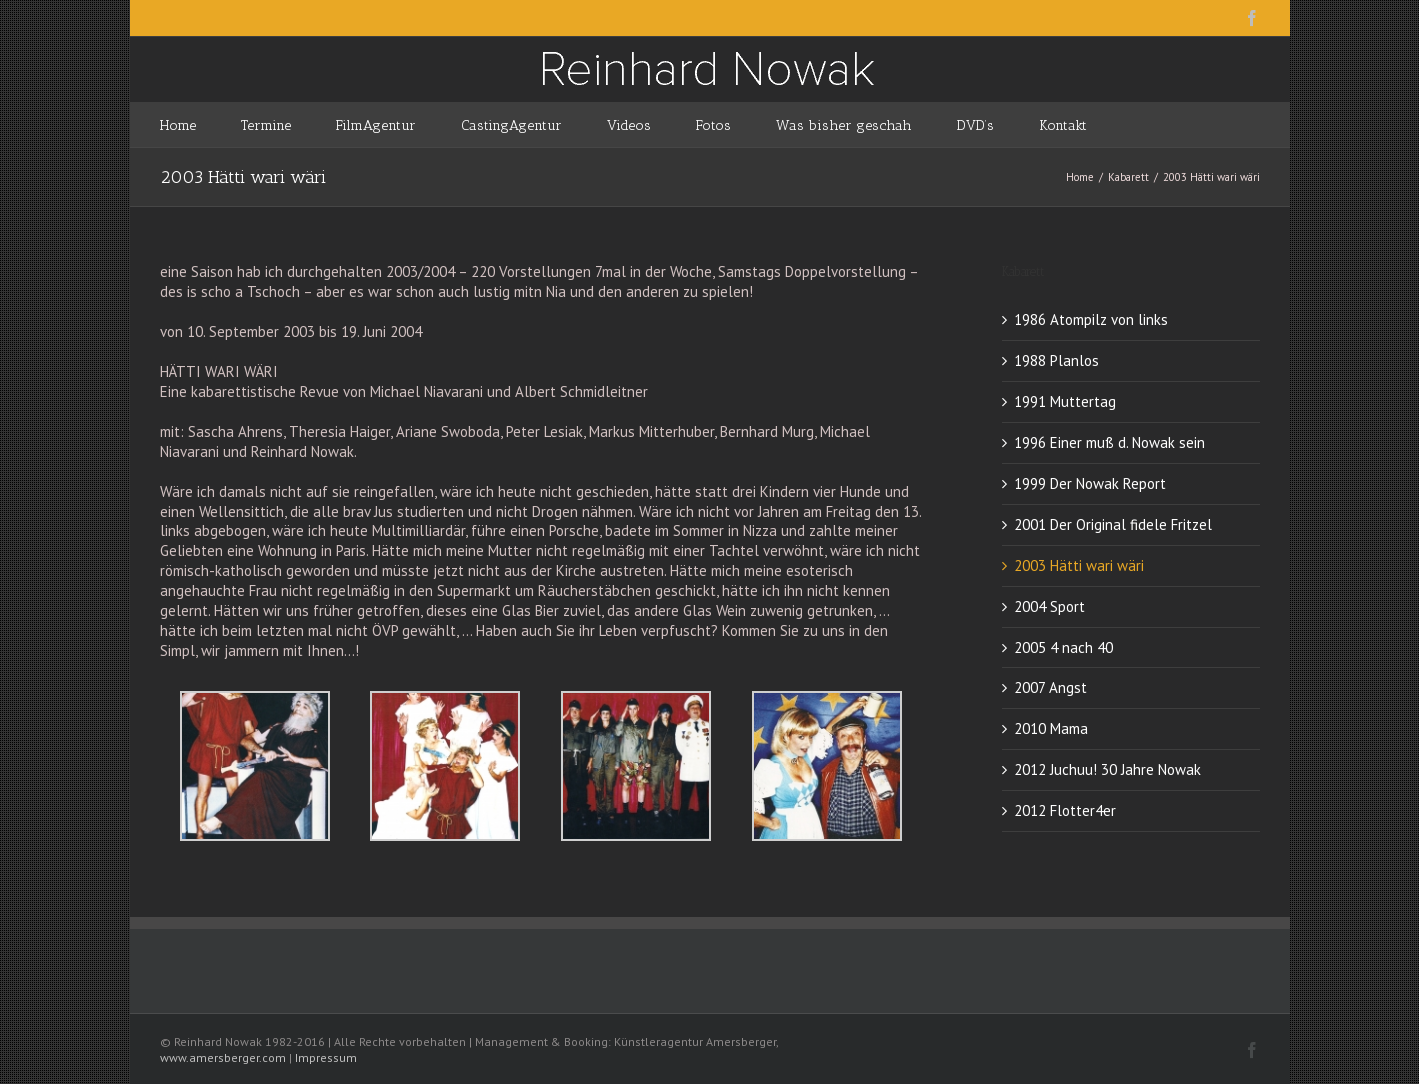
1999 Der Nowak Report (1090, 483)
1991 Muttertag (1065, 401)
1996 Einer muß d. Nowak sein (1109, 442)
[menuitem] (200, 124)
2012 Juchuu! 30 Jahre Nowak (1107, 769)
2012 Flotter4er (1065, 810)
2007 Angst (1050, 687)
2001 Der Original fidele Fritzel (1113, 524)
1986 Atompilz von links (1091, 319)
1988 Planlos (1056, 360)
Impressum (326, 1057)
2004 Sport (1049, 606)
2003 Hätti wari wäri (1079, 565)
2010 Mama (1051, 728)
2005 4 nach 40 (1063, 647)
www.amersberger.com (223, 1057)
